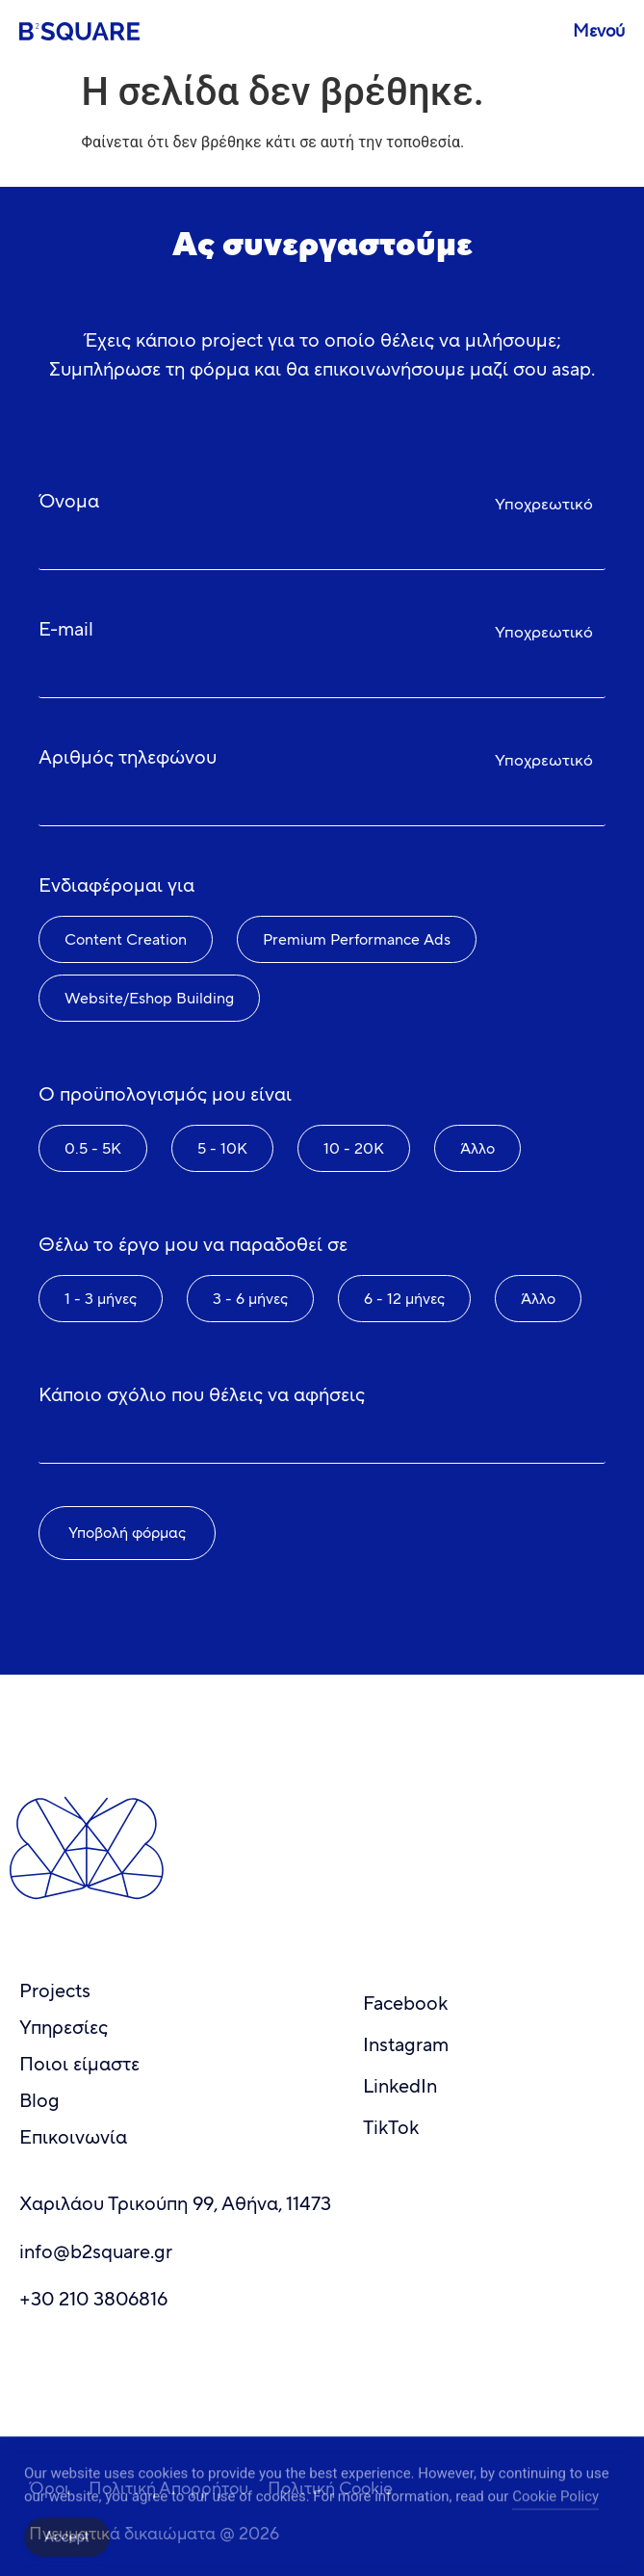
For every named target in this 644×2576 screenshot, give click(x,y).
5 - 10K (222, 1148)
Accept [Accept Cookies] (67, 2548)
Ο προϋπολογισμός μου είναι (165, 1094)
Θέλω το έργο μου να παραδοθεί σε (193, 1245)
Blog (39, 2101)
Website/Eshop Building (149, 998)
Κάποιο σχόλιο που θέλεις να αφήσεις (202, 1395)
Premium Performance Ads (357, 939)
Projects (54, 1991)
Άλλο (477, 1148)
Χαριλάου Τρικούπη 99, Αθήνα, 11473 (175, 2204)
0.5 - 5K (92, 1148)
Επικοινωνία (73, 2137)
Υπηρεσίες (63, 2028)
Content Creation (125, 939)
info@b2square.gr (95, 2252)
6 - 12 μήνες (404, 1299)
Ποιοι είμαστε (79, 2064)
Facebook (405, 2003)
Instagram (406, 2045)
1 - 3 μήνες (100, 1299)
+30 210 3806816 (93, 2299)
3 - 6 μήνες (250, 1299)
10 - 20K (353, 1148)
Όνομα (69, 501)
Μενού (599, 30)
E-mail (66, 629)
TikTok (391, 2128)
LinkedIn (400, 2086)
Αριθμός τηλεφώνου (128, 757)
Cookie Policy (555, 2507)
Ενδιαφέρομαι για (116, 885)
